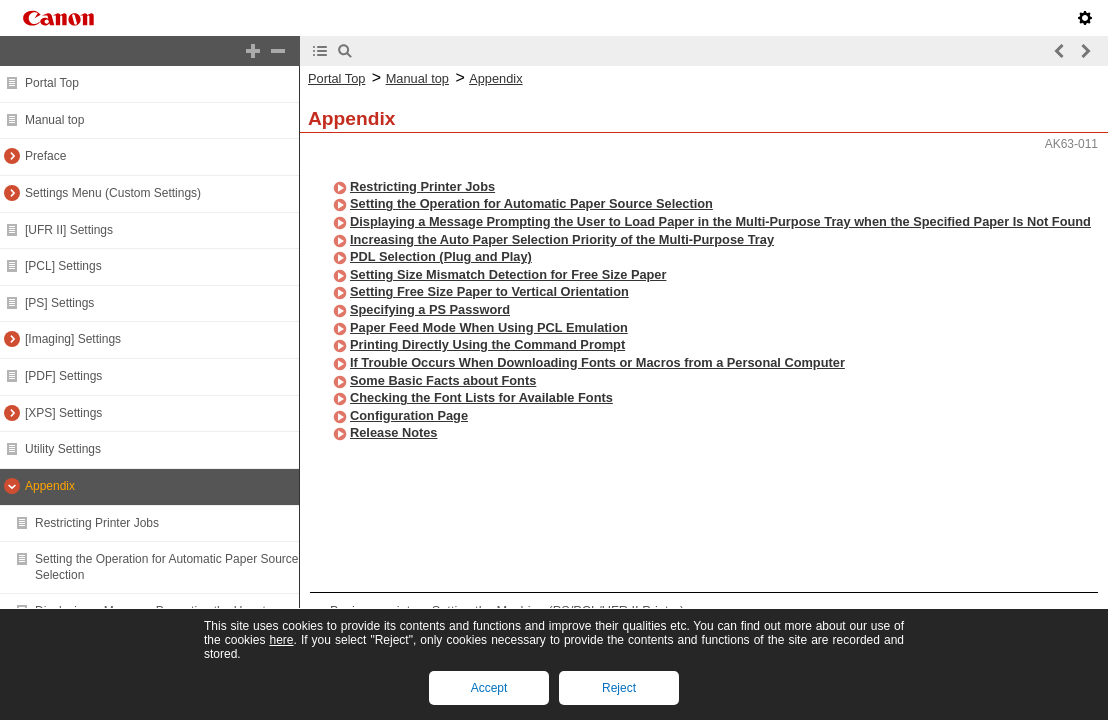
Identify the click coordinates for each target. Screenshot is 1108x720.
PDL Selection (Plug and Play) (441, 256)
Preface (45, 156)
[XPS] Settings (63, 413)
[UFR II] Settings (69, 230)
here (281, 640)
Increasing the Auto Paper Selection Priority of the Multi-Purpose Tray (562, 239)
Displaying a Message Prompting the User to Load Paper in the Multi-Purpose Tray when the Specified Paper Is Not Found (720, 221)
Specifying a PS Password (430, 309)
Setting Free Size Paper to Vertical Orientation (489, 291)
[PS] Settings (59, 303)
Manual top (54, 120)
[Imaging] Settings (73, 339)
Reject (619, 688)
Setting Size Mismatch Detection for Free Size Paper (508, 274)
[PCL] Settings (63, 266)
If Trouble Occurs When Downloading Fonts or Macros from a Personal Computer (597, 362)
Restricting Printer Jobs (97, 523)
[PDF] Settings (63, 376)
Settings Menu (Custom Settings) (113, 193)
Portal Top (52, 83)
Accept (489, 688)
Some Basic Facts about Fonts (443, 380)
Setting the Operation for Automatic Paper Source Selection (531, 203)
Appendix (50, 486)
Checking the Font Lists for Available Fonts (481, 397)
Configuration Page (409, 415)
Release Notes (394, 432)
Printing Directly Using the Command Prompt (487, 344)
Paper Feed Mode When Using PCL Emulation (489, 327)
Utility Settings (63, 449)
